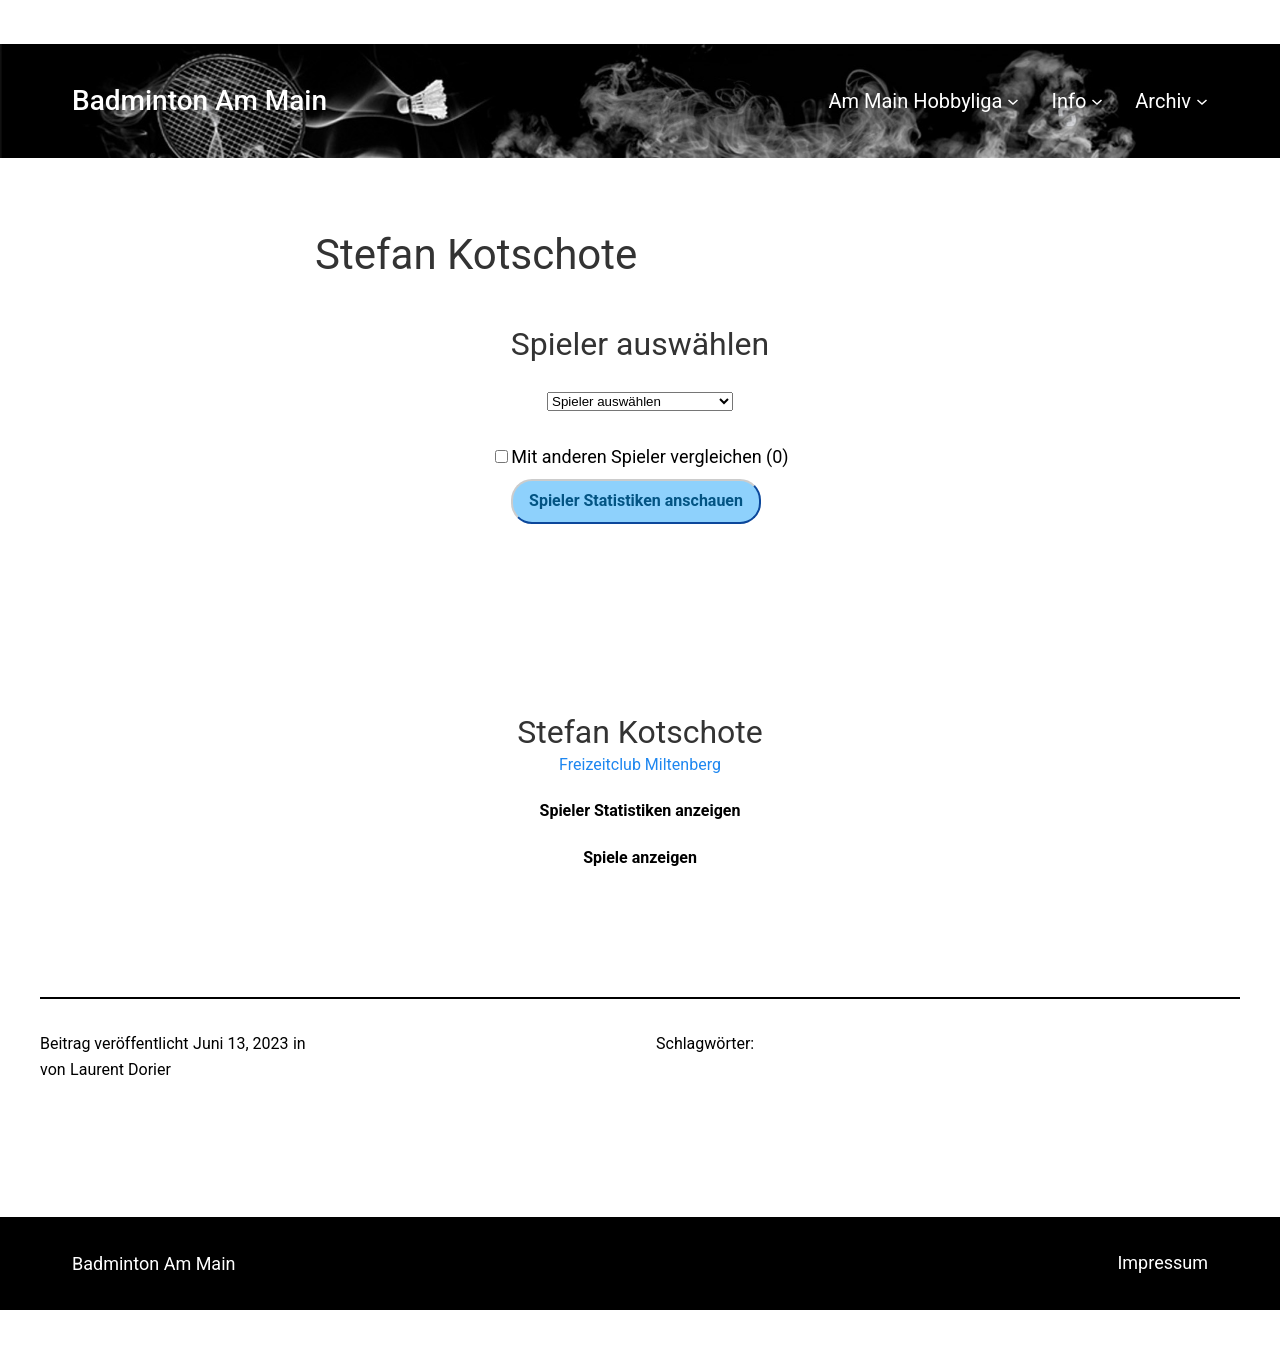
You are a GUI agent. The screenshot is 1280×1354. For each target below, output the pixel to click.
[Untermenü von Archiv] (1202, 101)
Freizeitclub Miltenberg (640, 764)
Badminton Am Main (199, 100)
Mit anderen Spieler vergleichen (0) (649, 456)
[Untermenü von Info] (1097, 101)
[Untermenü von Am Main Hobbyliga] (1013, 101)
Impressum (1162, 1262)
